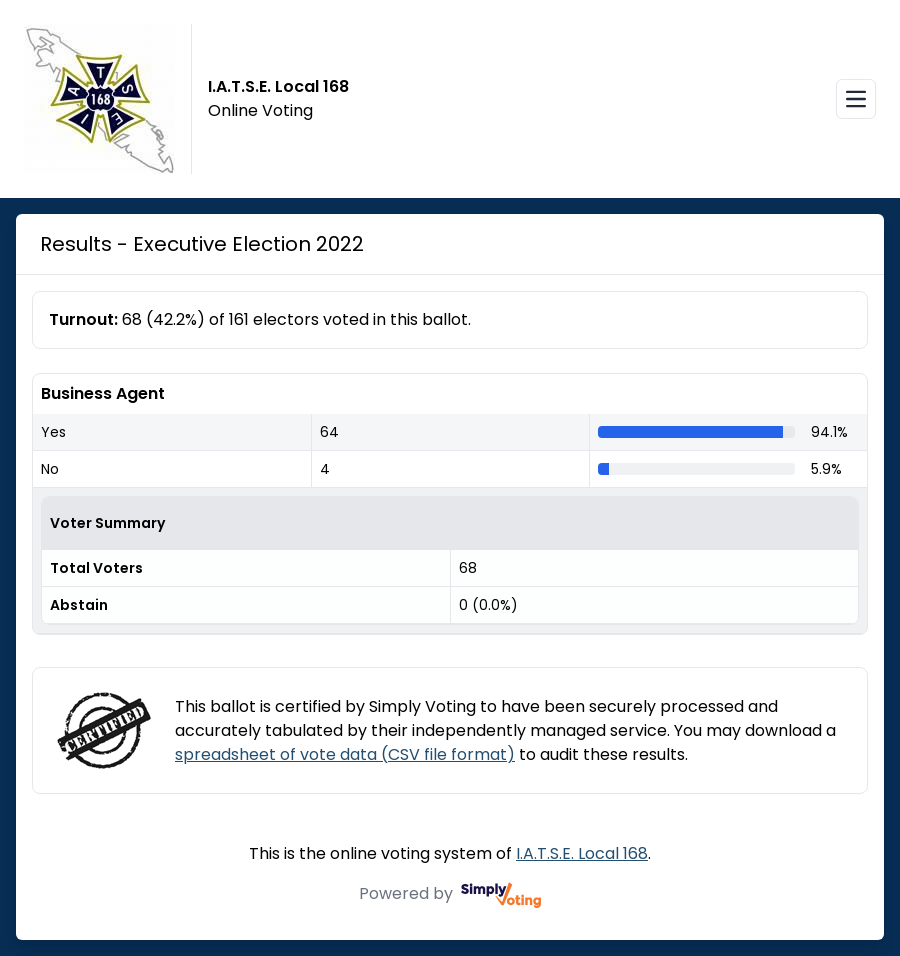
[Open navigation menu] (856, 99)
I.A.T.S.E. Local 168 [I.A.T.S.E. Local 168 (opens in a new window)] (582, 853)
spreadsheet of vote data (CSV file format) (345, 754)
